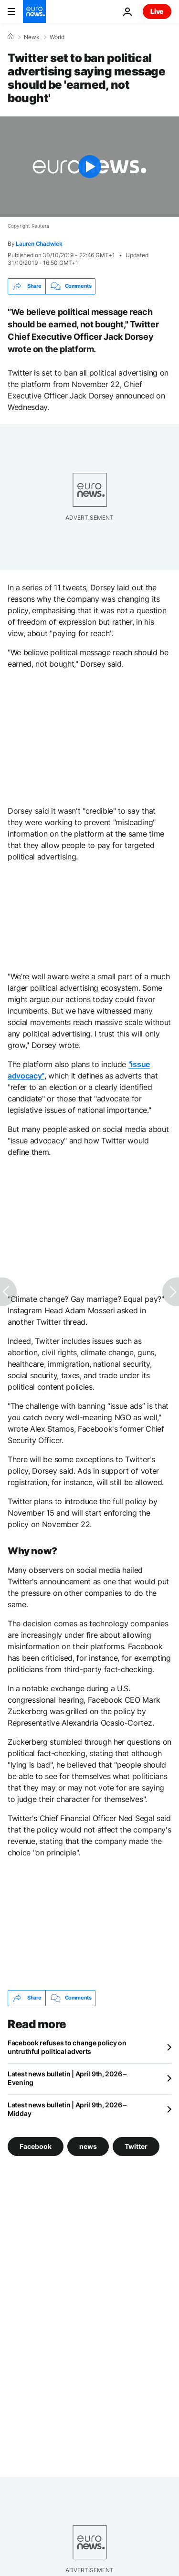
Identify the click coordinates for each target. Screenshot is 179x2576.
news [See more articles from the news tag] (88, 2146)
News (31, 37)
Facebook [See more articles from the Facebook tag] (36, 2146)
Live (157, 11)
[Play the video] (89, 166)
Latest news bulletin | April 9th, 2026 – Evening (67, 2078)
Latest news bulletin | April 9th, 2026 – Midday (67, 2109)
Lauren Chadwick (39, 243)
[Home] (10, 36)
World (57, 37)
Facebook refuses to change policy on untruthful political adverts (67, 2047)
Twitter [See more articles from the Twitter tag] (136, 2146)
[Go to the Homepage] (34, 11)
